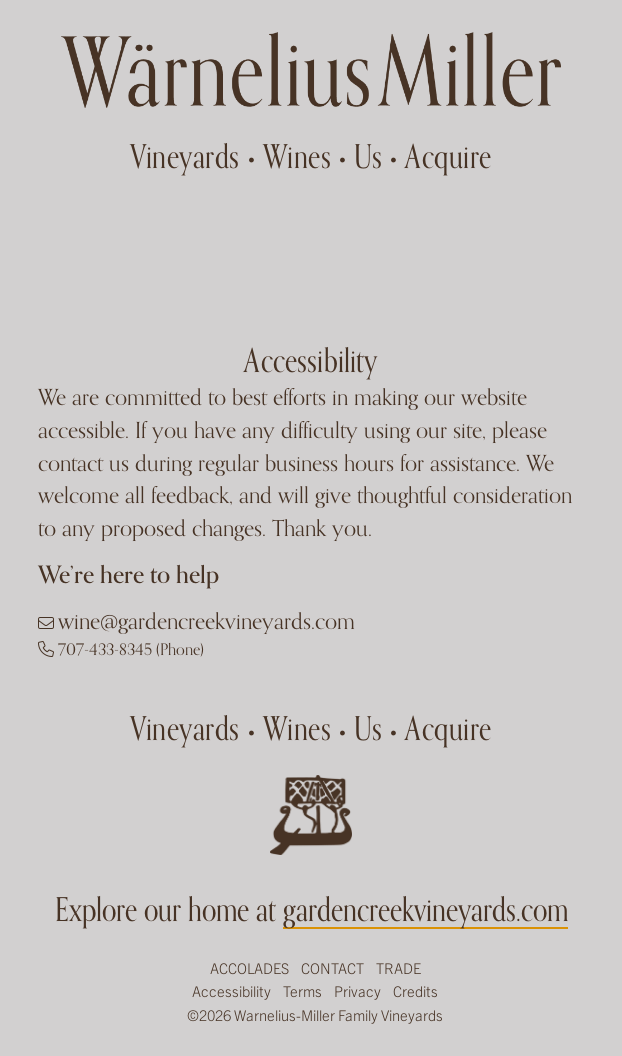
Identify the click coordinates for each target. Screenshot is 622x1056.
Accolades (249, 967)
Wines (297, 156)
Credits (415, 990)
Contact (332, 967)
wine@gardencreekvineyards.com (206, 621)
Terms (302, 990)
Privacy (357, 990)
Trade (398, 967)
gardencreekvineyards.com (425, 909)
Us (368, 156)
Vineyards (185, 156)
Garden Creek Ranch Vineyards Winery (311, 70)
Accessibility (231, 990)
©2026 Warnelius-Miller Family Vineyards (315, 1014)
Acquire (448, 156)
